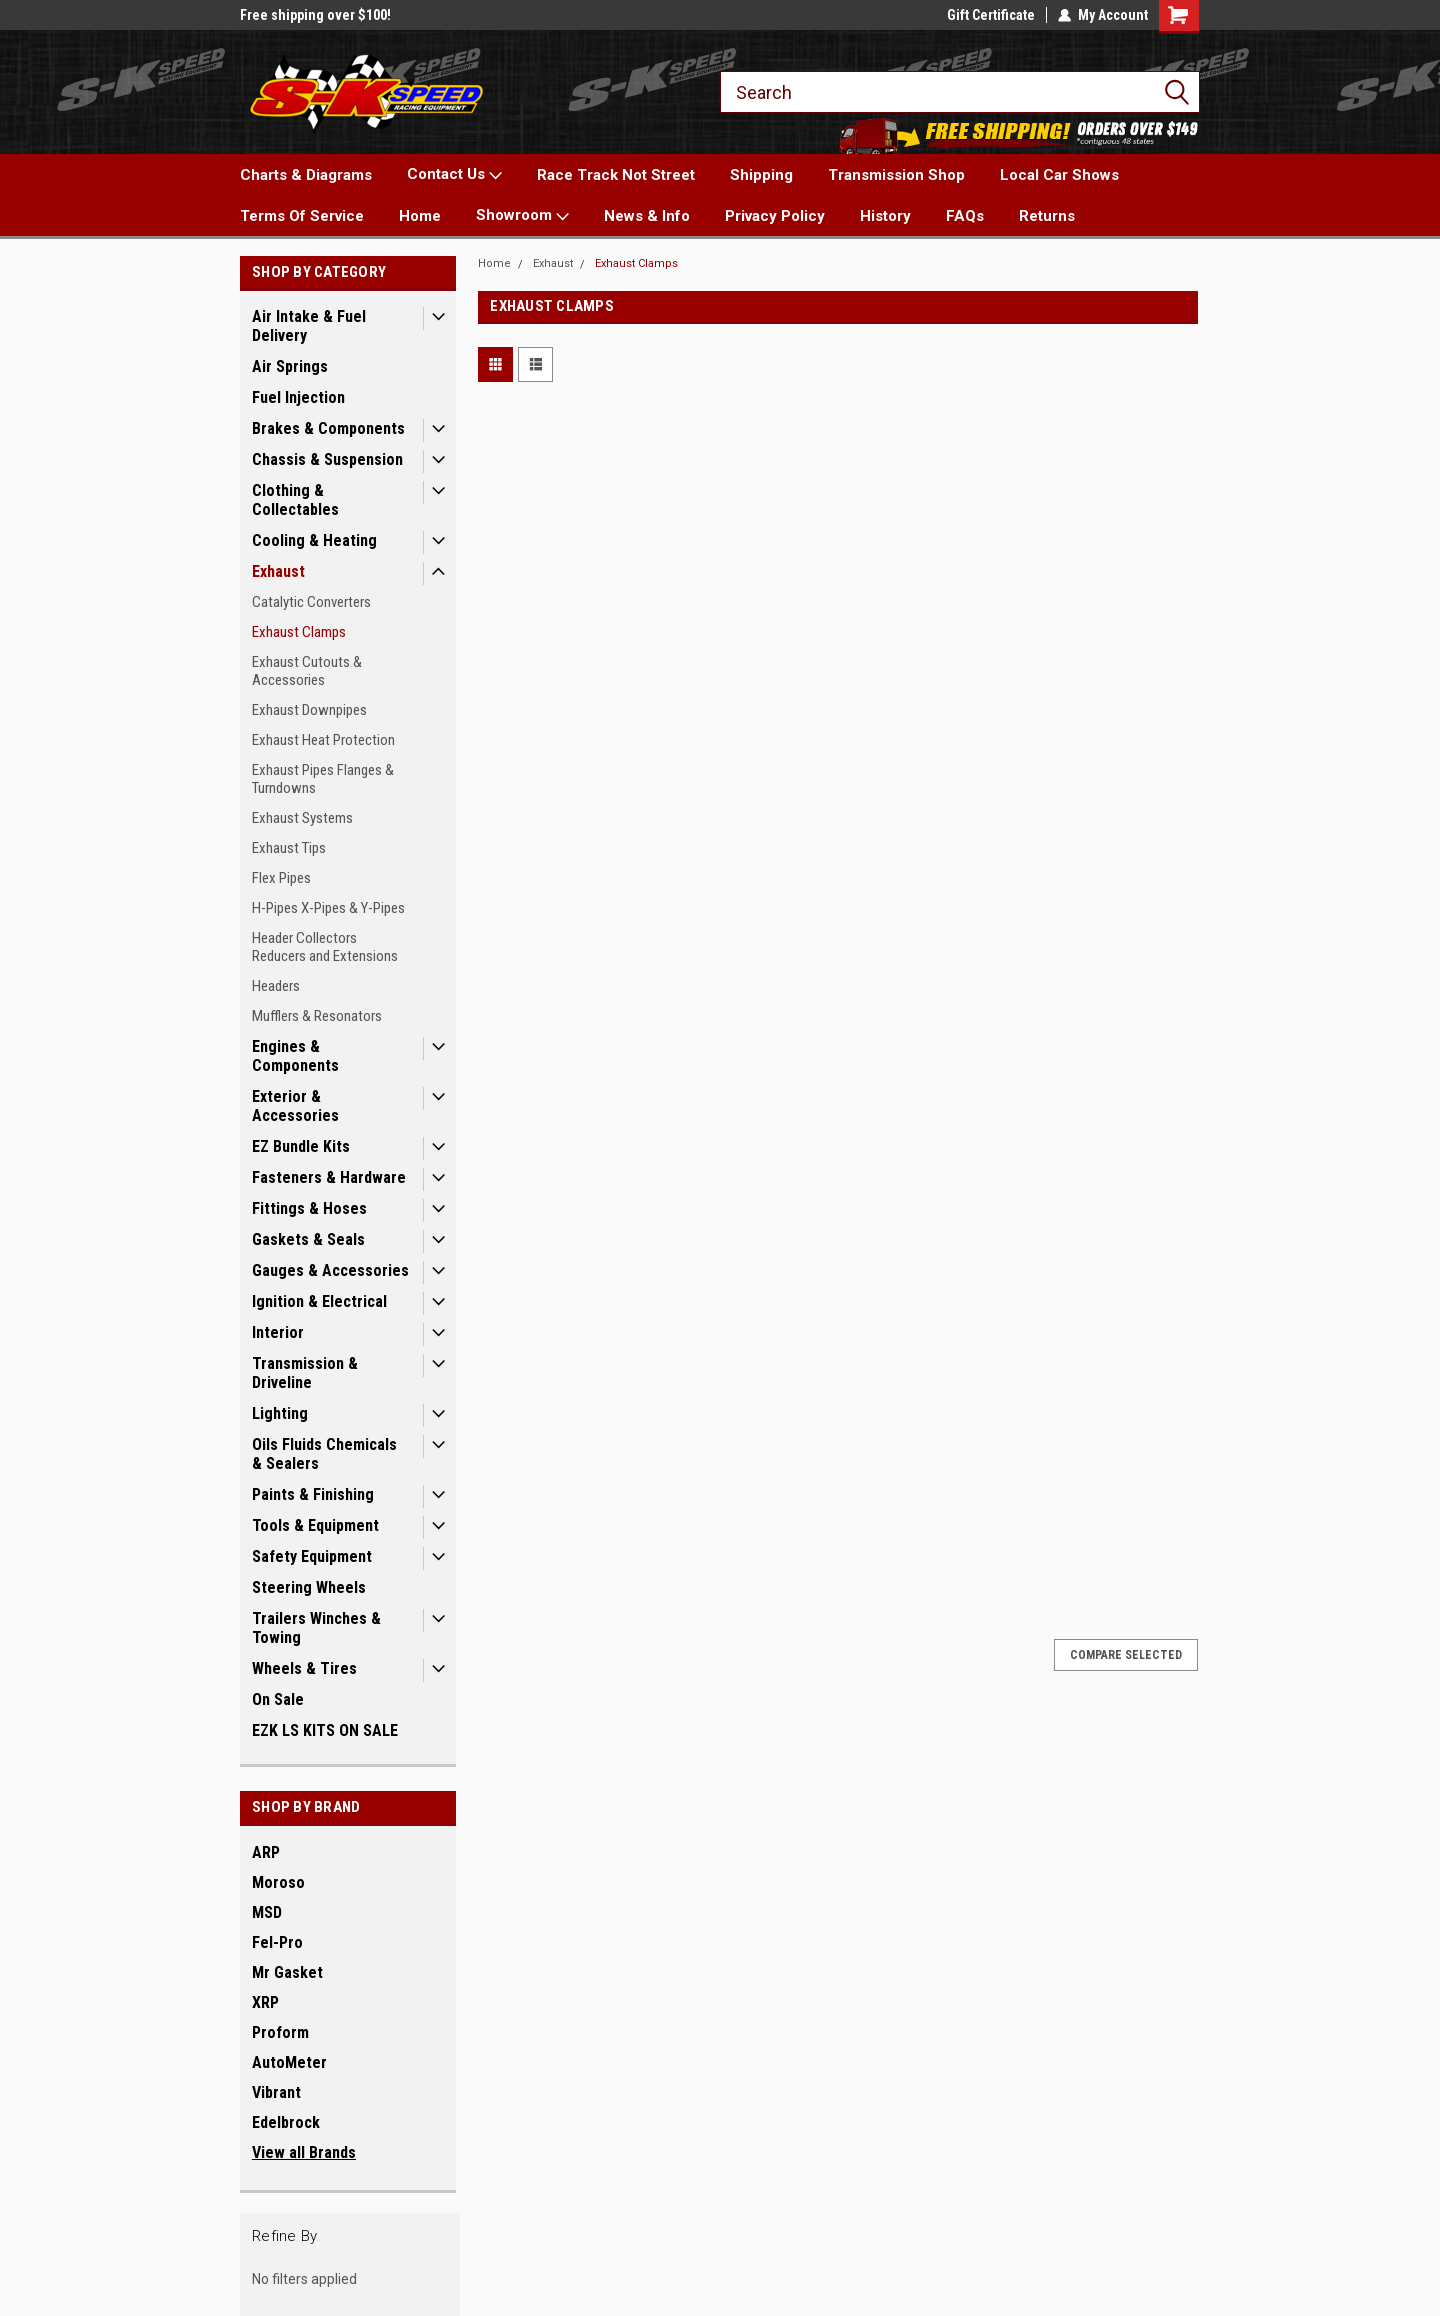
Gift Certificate (991, 15)
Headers (276, 986)
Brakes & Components (328, 428)
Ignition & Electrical (319, 1301)
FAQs (965, 216)
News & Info (647, 216)
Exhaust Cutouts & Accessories (307, 671)
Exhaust (278, 571)
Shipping (761, 175)
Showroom (522, 216)
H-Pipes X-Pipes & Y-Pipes (328, 908)
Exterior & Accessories (295, 1106)
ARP (266, 1852)
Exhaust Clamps (299, 632)
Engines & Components (295, 1056)
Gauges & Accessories (330, 1270)
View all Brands (304, 2152)
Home (420, 216)
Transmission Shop (896, 175)
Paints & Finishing (313, 1494)
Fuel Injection (298, 397)
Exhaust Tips (289, 848)
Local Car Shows (1059, 175)
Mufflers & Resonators (317, 1016)
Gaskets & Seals (308, 1239)
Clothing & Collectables (295, 500)
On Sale (278, 1699)
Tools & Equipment (315, 1525)
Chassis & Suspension (327, 459)
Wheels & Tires (304, 1668)
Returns (1047, 216)
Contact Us (454, 175)
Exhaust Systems (302, 818)
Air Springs (290, 366)
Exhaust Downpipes (309, 710)
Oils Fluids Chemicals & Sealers (324, 1454)
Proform (280, 2032)
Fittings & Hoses (309, 1208)
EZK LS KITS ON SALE (325, 1730)
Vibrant (276, 2092)
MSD (267, 1912)
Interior (278, 1332)
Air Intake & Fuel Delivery (309, 326)
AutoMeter (289, 2062)
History (885, 216)
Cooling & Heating (314, 540)
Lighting (280, 1413)
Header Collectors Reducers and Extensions (325, 947)
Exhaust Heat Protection (323, 740)
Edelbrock (286, 2122)
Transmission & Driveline (305, 1373)
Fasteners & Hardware (329, 1177)
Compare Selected (1126, 1655)
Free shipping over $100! (315, 15)
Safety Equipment (312, 1556)
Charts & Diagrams (306, 175)
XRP (265, 2002)
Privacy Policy (775, 216)
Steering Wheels (309, 1587)
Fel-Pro (277, 1942)
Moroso (278, 1882)
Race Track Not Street (616, 175)
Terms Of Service (302, 216)
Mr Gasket (287, 1972)
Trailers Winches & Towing (316, 1628)
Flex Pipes (281, 878)
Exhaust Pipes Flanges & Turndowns (323, 779)
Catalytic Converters (311, 602)
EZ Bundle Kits (301, 1146)
